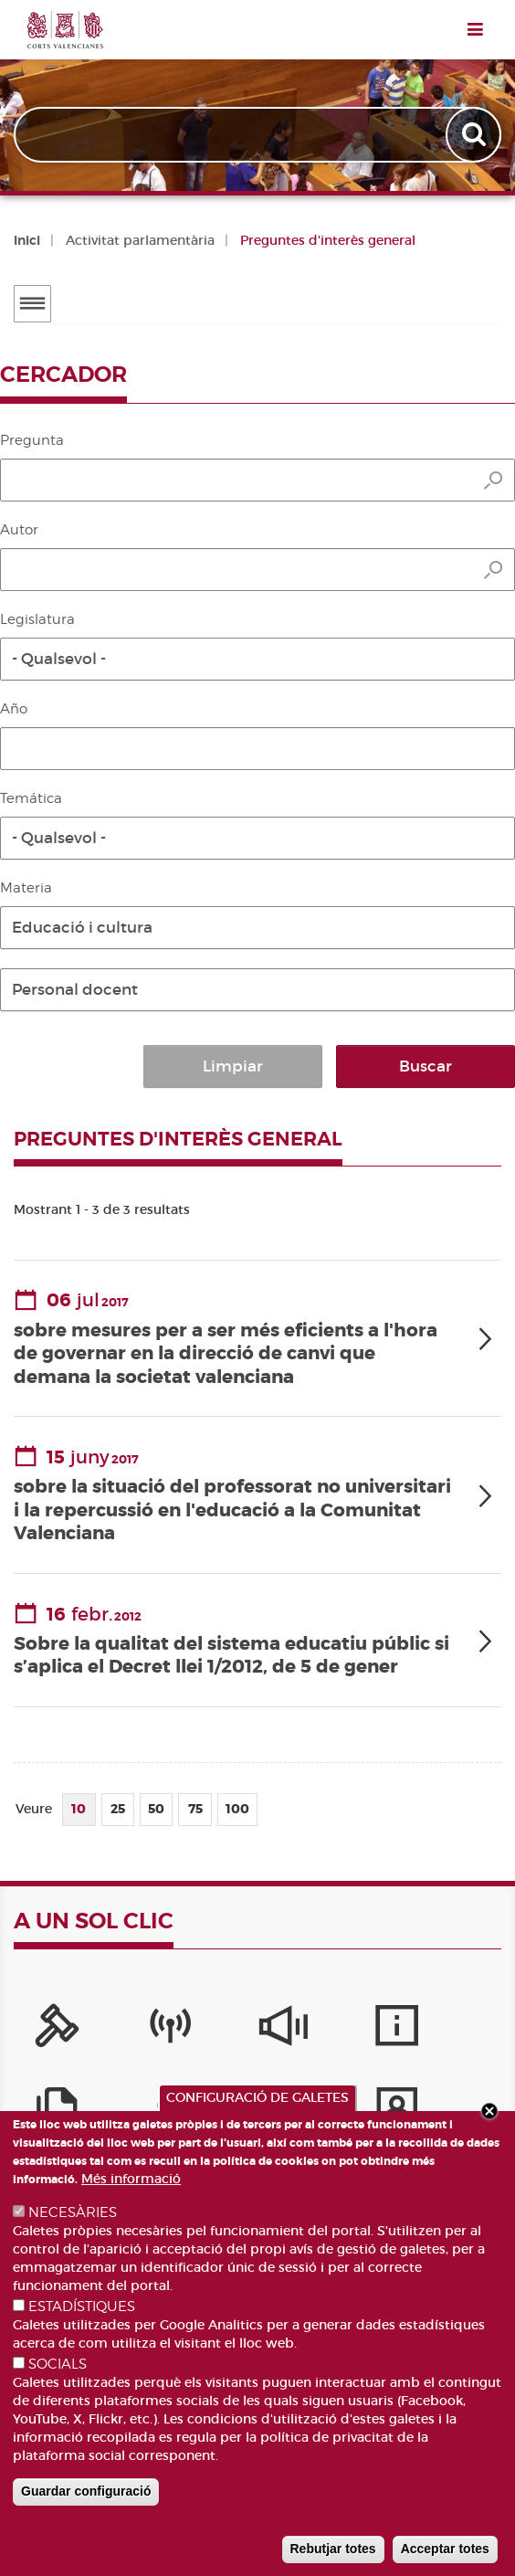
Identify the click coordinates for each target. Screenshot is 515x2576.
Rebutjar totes (333, 2548)
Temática (31, 798)
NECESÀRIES (72, 2212)
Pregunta (32, 440)
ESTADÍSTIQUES (81, 2306)
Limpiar (323, 1066)
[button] (257, 659)
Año (13, 709)
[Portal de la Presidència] (51, 2029)
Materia (26, 888)
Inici (27, 240)
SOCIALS (57, 2364)
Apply (475, 135)
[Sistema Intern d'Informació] (257, 2029)
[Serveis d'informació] (360, 2029)
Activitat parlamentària (140, 240)
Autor (19, 530)
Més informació (131, 2178)
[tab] (257, 1336)
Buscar (455, 1066)
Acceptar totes (445, 2548)
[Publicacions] (463, 2029)
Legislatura (37, 619)
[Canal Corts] (155, 2029)
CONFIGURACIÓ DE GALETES (257, 2097)
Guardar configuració (86, 2491)
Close (489, 2111)
